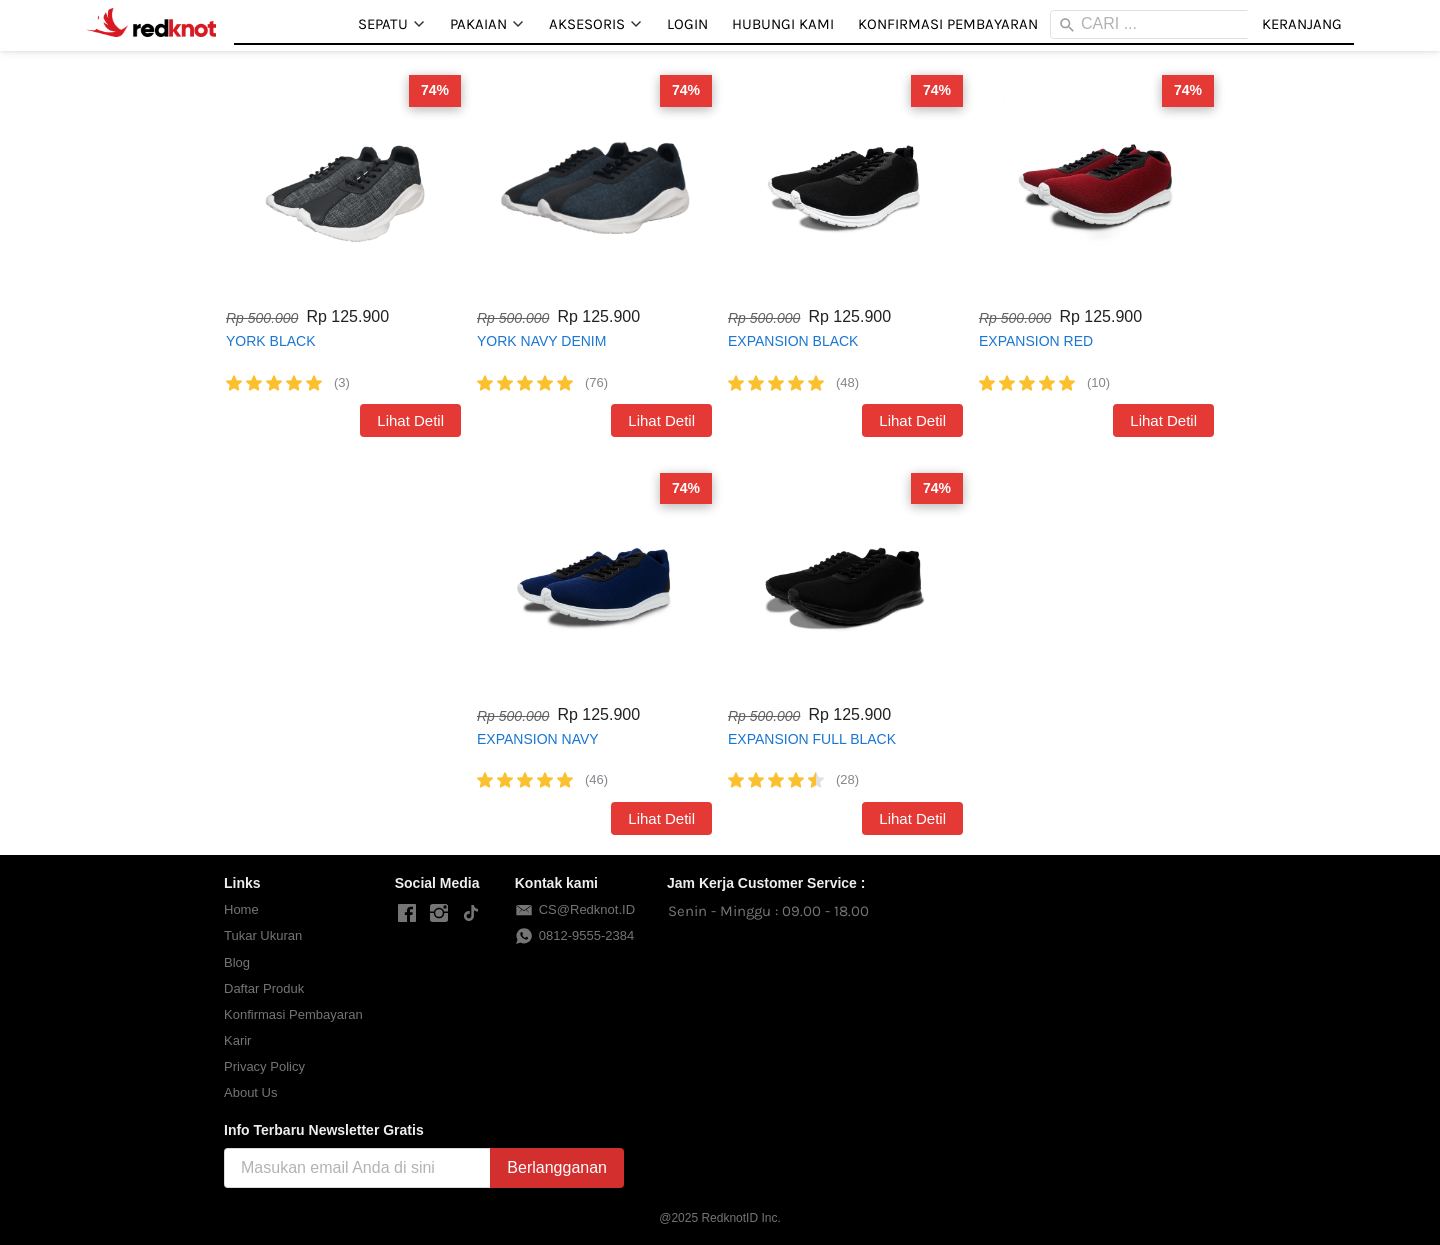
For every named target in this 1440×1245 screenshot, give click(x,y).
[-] (407, 914)
